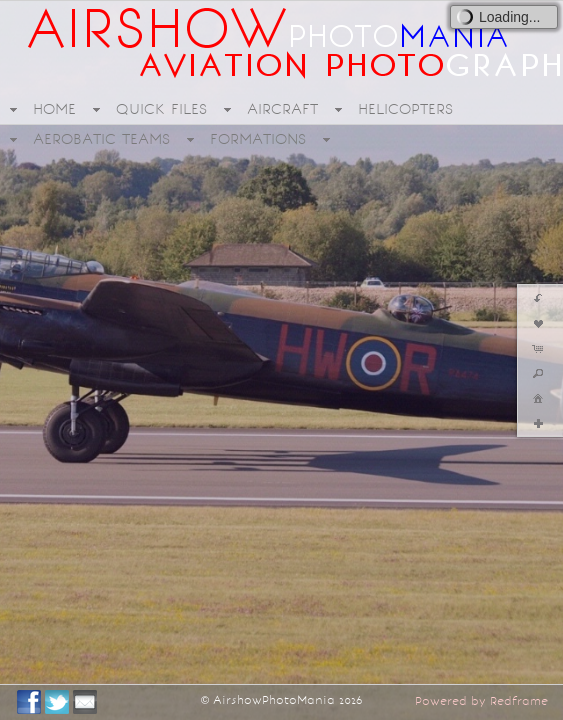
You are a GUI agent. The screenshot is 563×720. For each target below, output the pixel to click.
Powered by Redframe (481, 701)
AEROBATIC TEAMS (101, 139)
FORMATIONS (258, 139)
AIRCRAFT (282, 109)
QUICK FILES (161, 109)
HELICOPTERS (405, 109)
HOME (54, 109)
